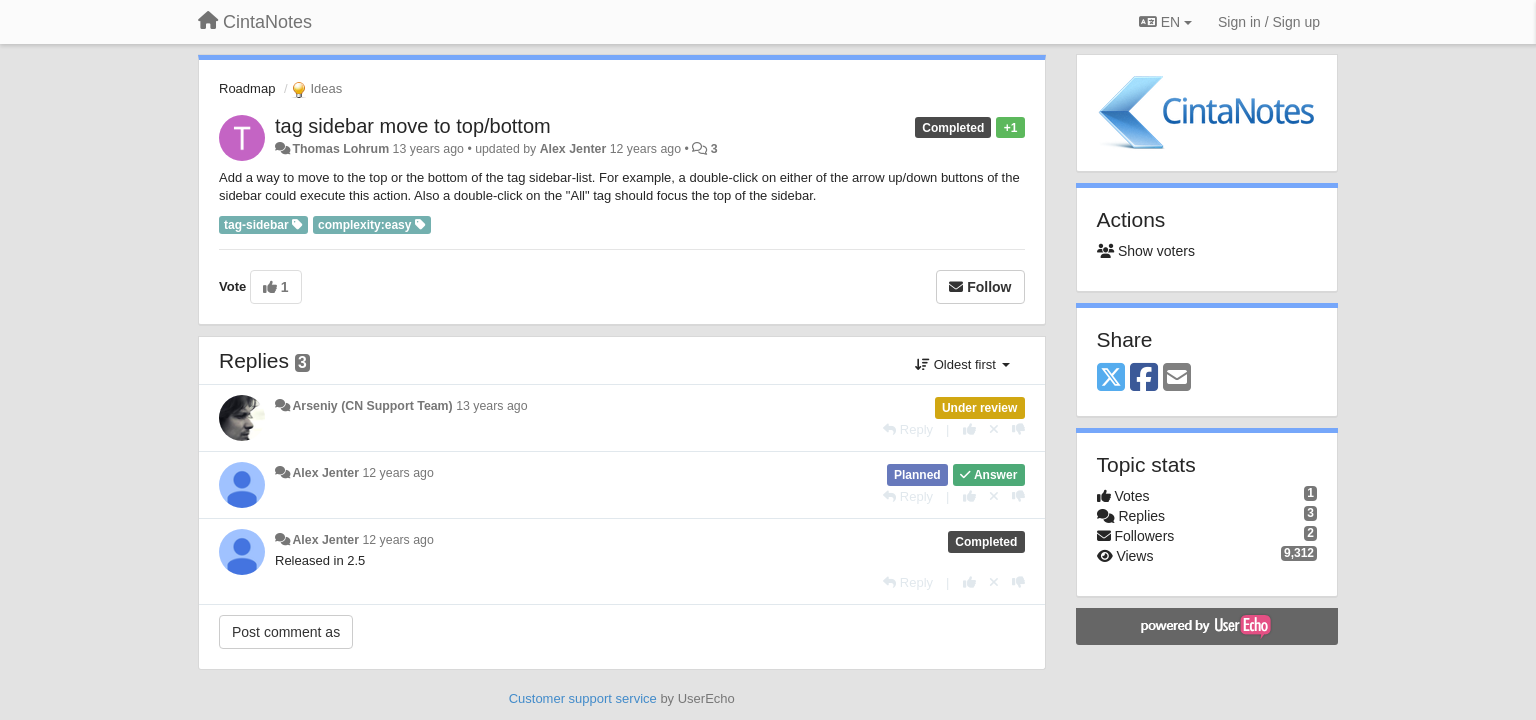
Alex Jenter (573, 149)
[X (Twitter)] (1111, 378)
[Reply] (908, 429)
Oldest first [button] (962, 364)
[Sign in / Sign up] (1269, 22)
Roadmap (247, 88)
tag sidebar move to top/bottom (413, 126)
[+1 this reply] (969, 429)
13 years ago (491, 406)
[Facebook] (1144, 378)
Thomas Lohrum (340, 149)
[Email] (1177, 378)
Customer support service (583, 698)
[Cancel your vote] (994, 429)
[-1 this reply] (1018, 429)
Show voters (1146, 251)
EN (1165, 22)
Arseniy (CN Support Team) (372, 406)
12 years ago (397, 473)
